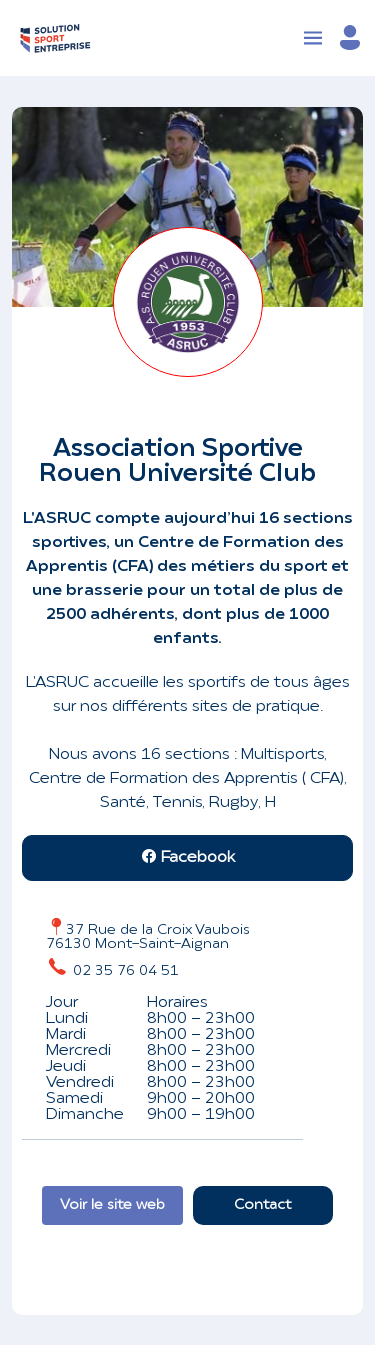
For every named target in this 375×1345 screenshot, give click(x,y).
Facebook (188, 858)
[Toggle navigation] (313, 38)
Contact (262, 1205)
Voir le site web (112, 1205)
